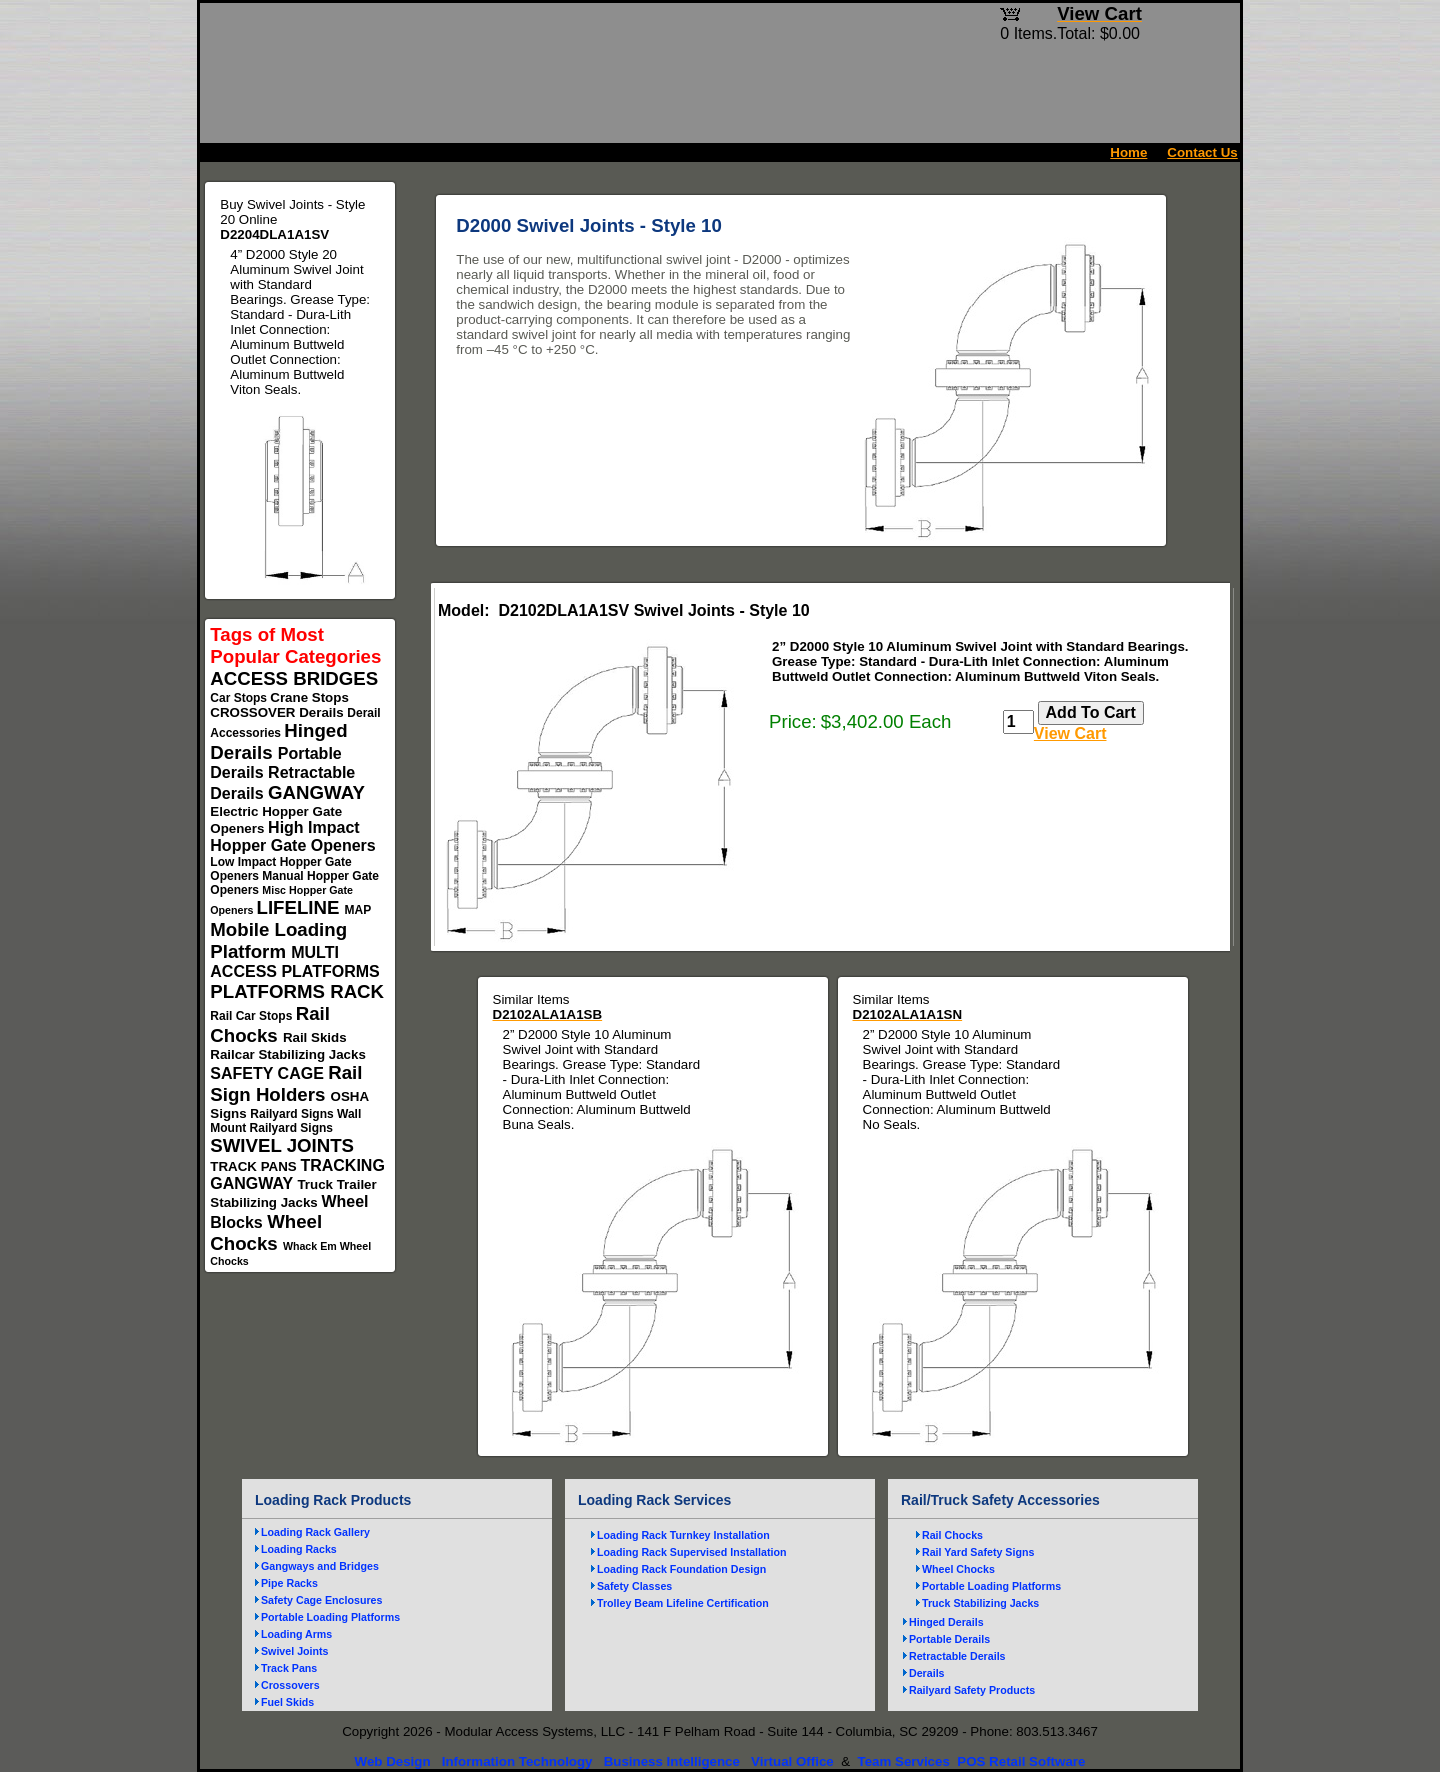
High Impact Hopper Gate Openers (292, 836)
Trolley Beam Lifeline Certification (683, 1603)
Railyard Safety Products (972, 1690)
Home (1128, 152)
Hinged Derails (946, 1622)
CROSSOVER (254, 712)
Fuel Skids (287, 1702)
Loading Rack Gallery (315, 1532)
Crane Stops (309, 697)
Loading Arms (296, 1634)
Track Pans (289, 1668)
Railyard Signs (293, 1114)
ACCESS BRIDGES (294, 678)
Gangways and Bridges (320, 1566)
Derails (323, 712)
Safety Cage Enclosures (321, 1600)
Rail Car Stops (252, 1016)
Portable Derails (949, 1639)
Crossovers (290, 1685)
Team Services (903, 1761)
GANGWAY (316, 792)
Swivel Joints (295, 1651)
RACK (357, 991)
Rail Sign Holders (286, 1083)
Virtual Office (792, 1761)
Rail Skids (315, 1037)
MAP (358, 910)
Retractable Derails (957, 1656)
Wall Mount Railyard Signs (285, 1121)
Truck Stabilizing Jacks (980, 1603)
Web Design (393, 1761)
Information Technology (517, 1761)
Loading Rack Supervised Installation (692, 1552)
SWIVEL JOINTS (282, 1145)
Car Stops (240, 698)
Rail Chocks (270, 1024)
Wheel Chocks (266, 1232)
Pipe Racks (289, 1583)
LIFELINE (301, 907)
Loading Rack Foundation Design (681, 1569)
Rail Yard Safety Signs (978, 1552)
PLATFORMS (270, 991)
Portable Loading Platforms (330, 1617)
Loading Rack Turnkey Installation (683, 1535)
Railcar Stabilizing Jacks (288, 1054)
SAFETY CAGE (269, 1073)
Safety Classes (634, 1586)
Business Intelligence (672, 1761)
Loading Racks (299, 1549)
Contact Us (1202, 152)
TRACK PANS (255, 1166)
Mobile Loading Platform (278, 940)
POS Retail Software (1021, 1761)
